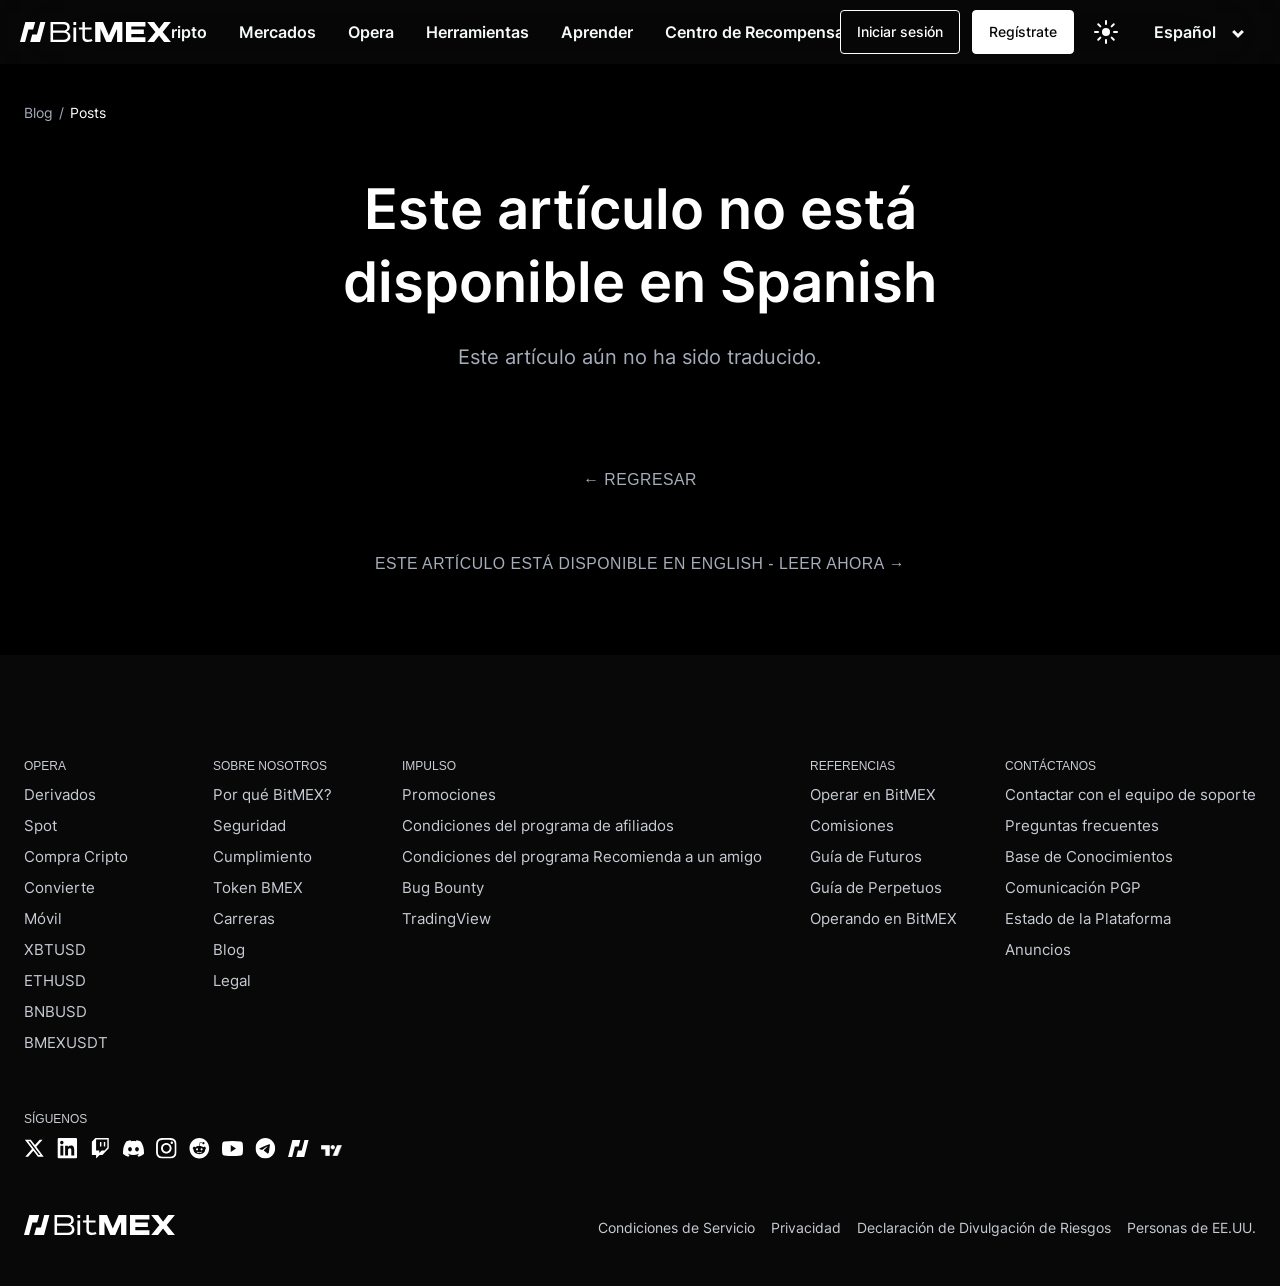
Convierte (59, 883)
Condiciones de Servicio (676, 1222)
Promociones (449, 790)
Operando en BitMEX (883, 914)
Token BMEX (258, 883)
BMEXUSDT (66, 1038)
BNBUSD (55, 1007)
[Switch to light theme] (1106, 32)
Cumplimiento (262, 852)
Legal (232, 976)
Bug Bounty (443, 883)
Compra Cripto (76, 852)
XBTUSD (55, 945)
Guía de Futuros (866, 852)
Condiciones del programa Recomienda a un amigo (582, 852)
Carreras (244, 914)
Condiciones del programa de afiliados (538, 821)
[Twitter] (34, 1146)
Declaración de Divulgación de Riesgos (984, 1222)
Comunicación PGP (1073, 883)
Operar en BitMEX (873, 790)
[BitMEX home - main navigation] (95, 32)
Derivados (60, 790)
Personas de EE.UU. (1191, 1222)
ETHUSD (55, 976)
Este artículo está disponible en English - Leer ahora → (640, 561)
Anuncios (1038, 945)
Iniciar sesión (900, 31)
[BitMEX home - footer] (99, 1223)
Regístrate (1023, 31)
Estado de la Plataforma (1088, 914)
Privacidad (806, 1222)
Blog (229, 945)
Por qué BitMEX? (272, 790)
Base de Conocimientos (1089, 852)
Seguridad (249, 821)
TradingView (446, 914)
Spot (40, 821)
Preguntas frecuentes (1082, 821)
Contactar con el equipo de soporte (1130, 790)
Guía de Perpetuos (876, 883)
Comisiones (852, 821)
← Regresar (639, 479)
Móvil (43, 914)
